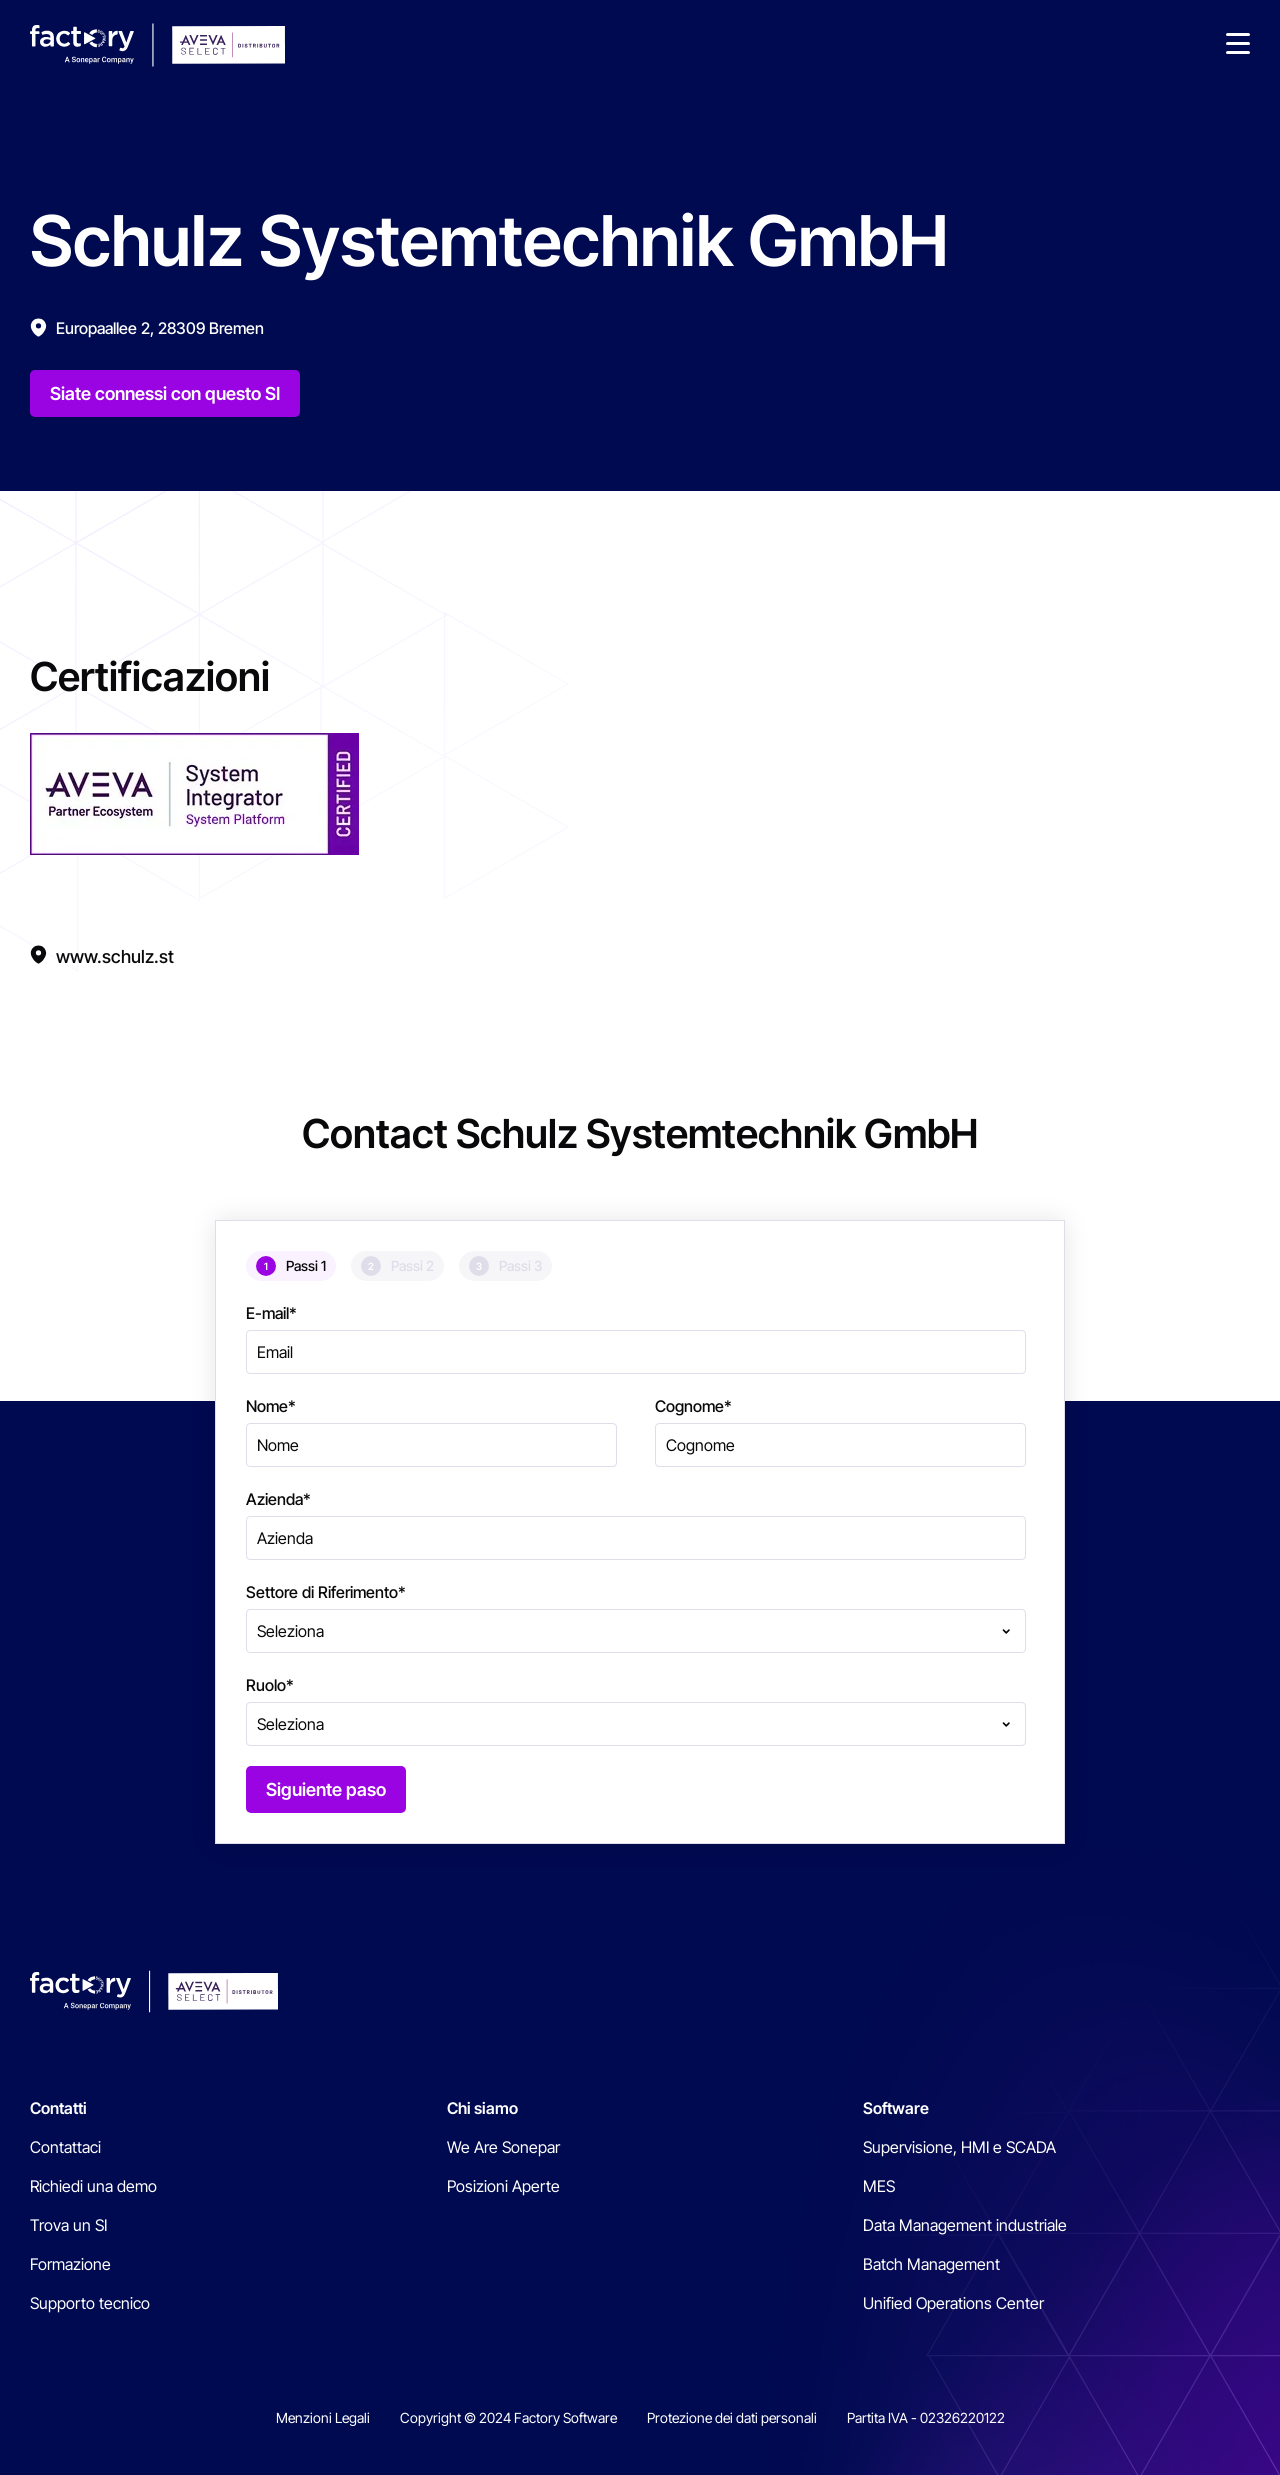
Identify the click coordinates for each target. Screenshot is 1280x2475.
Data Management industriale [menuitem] (965, 2225)
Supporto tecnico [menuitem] (90, 2303)
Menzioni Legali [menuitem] (323, 2417)
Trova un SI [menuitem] (68, 2225)
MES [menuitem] (879, 2186)
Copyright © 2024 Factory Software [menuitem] (508, 2417)
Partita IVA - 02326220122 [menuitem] (926, 2417)
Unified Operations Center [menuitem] (953, 2303)
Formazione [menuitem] (70, 2264)
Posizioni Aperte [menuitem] (503, 2186)
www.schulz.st (115, 956)
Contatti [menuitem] (58, 2108)
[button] (1238, 45)
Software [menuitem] (896, 2108)
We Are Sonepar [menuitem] (503, 2147)
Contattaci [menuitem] (65, 2147)
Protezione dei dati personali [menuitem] (732, 2417)
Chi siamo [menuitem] (482, 2108)
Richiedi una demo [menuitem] (93, 2186)
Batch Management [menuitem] (931, 2264)
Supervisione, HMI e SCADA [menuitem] (959, 2147)
